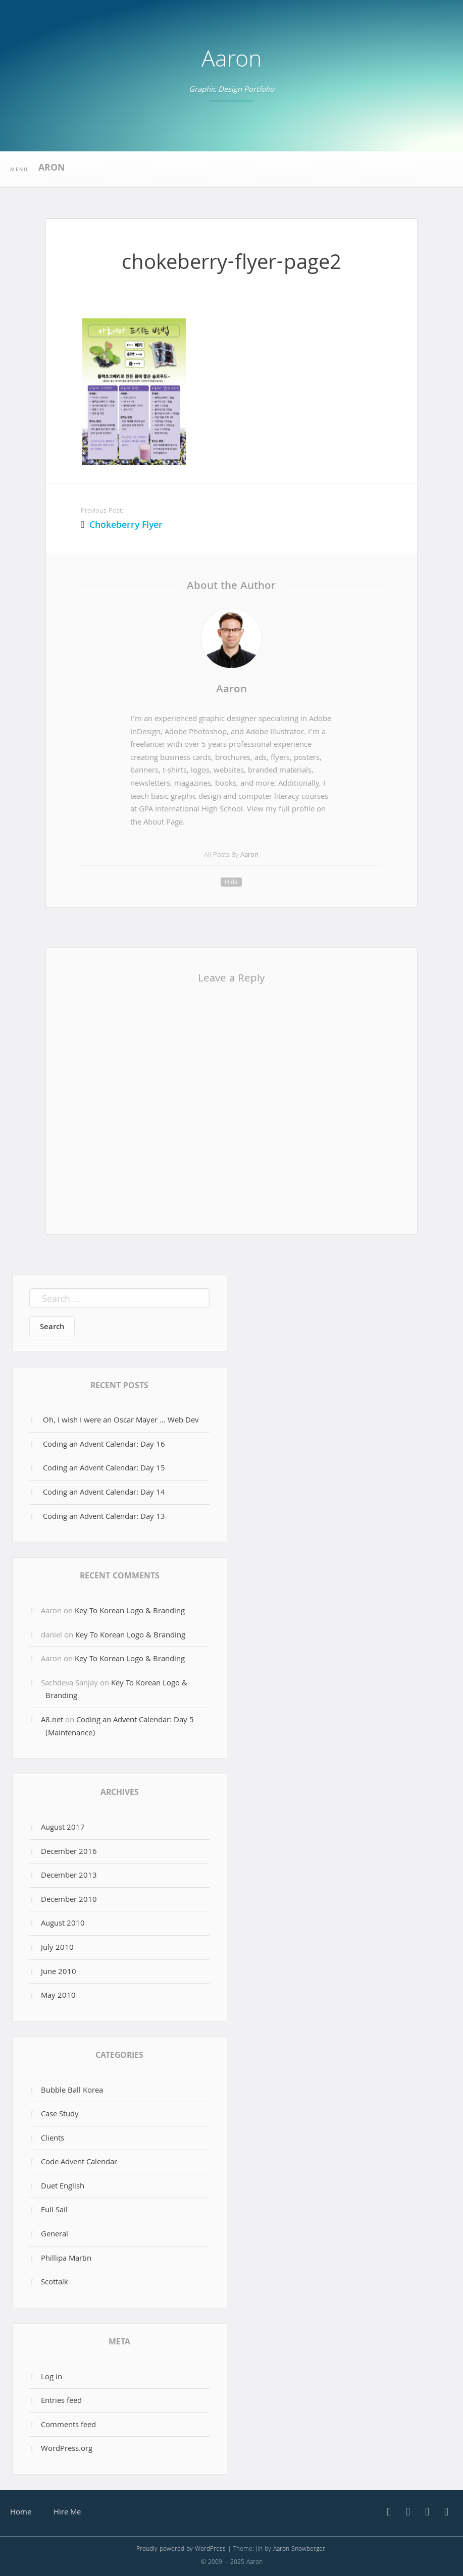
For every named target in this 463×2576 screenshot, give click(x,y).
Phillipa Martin (66, 2259)
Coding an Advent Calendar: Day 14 (104, 1493)
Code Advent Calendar (79, 2162)
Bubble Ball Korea (72, 2091)
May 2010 (58, 1996)
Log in (51, 2377)
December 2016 (69, 1852)
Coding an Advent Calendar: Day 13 (104, 1517)
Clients (52, 2139)
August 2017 (63, 1828)
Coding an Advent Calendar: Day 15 (104, 1468)
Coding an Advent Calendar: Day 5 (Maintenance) (119, 1727)
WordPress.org (66, 2449)
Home (20, 2512)
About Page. (164, 823)
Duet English (62, 2187)
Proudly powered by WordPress (181, 2549)
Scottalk (54, 2282)
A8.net (52, 1720)
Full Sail (54, 2210)
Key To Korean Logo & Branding (130, 1611)
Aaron (231, 61)
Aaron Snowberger (299, 2549)
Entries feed (61, 2401)
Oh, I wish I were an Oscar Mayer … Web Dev (120, 1421)
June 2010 (58, 1972)
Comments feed (68, 2425)
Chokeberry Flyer (126, 526)
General (54, 2234)
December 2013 (69, 1876)
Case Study (60, 2114)
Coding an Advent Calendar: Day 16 (104, 1445)
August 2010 (63, 1924)
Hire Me (67, 2512)
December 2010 (69, 1900)
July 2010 (57, 1948)
